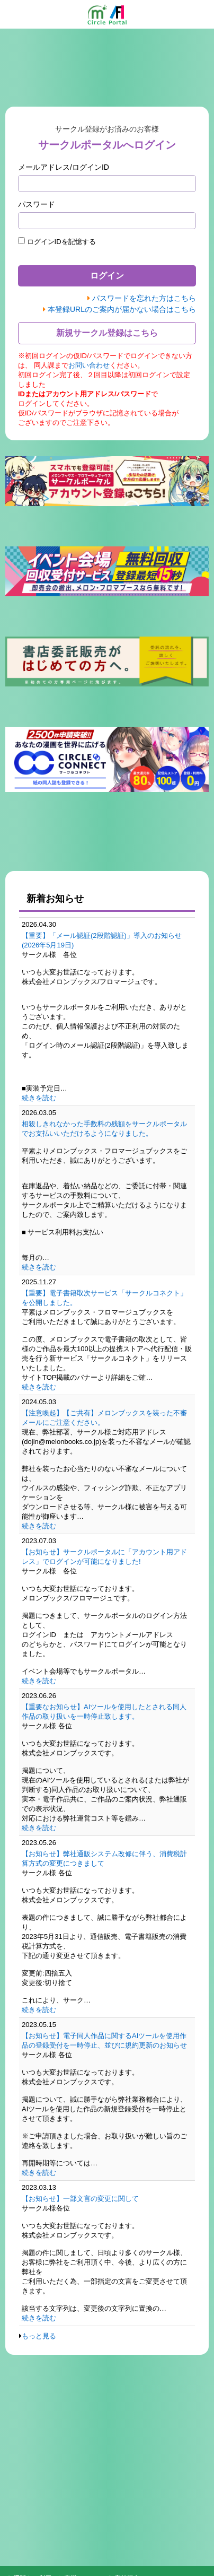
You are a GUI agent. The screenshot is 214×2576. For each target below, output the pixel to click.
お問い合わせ (89, 365)
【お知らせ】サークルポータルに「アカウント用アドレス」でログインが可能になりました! (104, 1556)
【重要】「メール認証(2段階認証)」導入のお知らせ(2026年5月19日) (102, 940)
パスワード (36, 204)
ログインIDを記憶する (57, 241)
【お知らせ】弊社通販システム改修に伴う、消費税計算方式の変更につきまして (104, 1858)
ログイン (107, 275)
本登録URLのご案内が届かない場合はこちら (122, 309)
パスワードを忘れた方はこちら (144, 298)
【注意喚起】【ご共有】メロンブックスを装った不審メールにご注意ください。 (104, 1417)
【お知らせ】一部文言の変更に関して (80, 2199)
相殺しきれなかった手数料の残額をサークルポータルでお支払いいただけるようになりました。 (104, 1128)
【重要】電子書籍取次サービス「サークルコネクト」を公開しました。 (104, 1298)
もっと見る (39, 2336)
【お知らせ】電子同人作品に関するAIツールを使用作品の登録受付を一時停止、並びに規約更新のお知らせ (104, 2040)
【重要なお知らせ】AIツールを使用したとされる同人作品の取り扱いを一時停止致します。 (104, 1711)
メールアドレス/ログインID (63, 167)
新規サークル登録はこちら (107, 332)
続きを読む (39, 1098)
